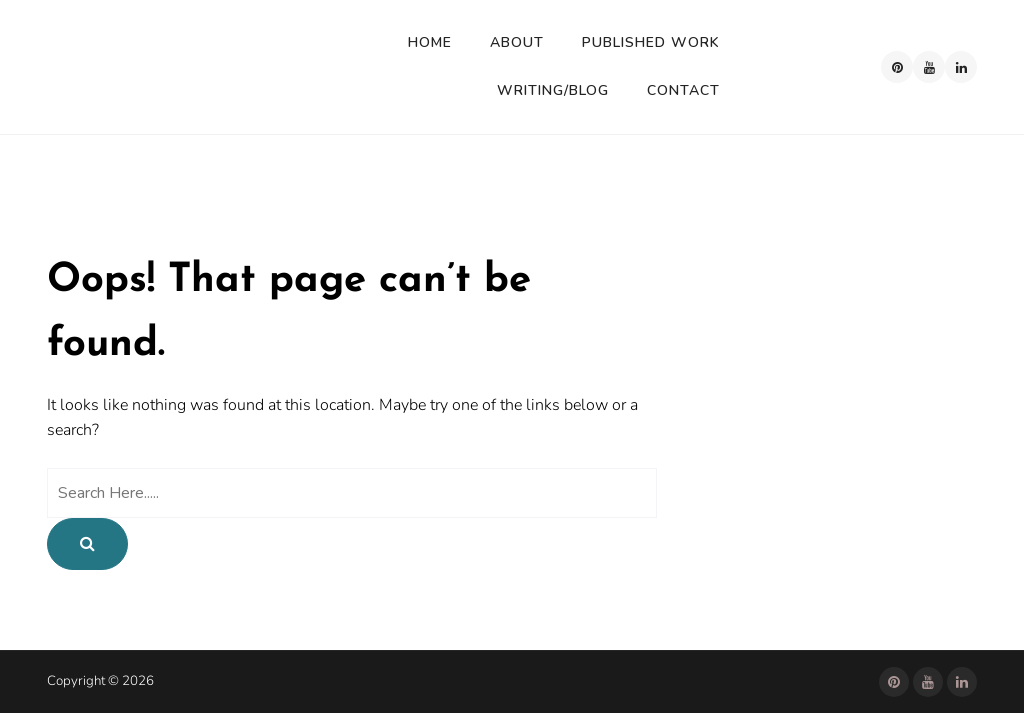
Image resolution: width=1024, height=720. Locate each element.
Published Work (651, 42)
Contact (683, 90)
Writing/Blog (553, 90)
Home (430, 42)
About (517, 42)
